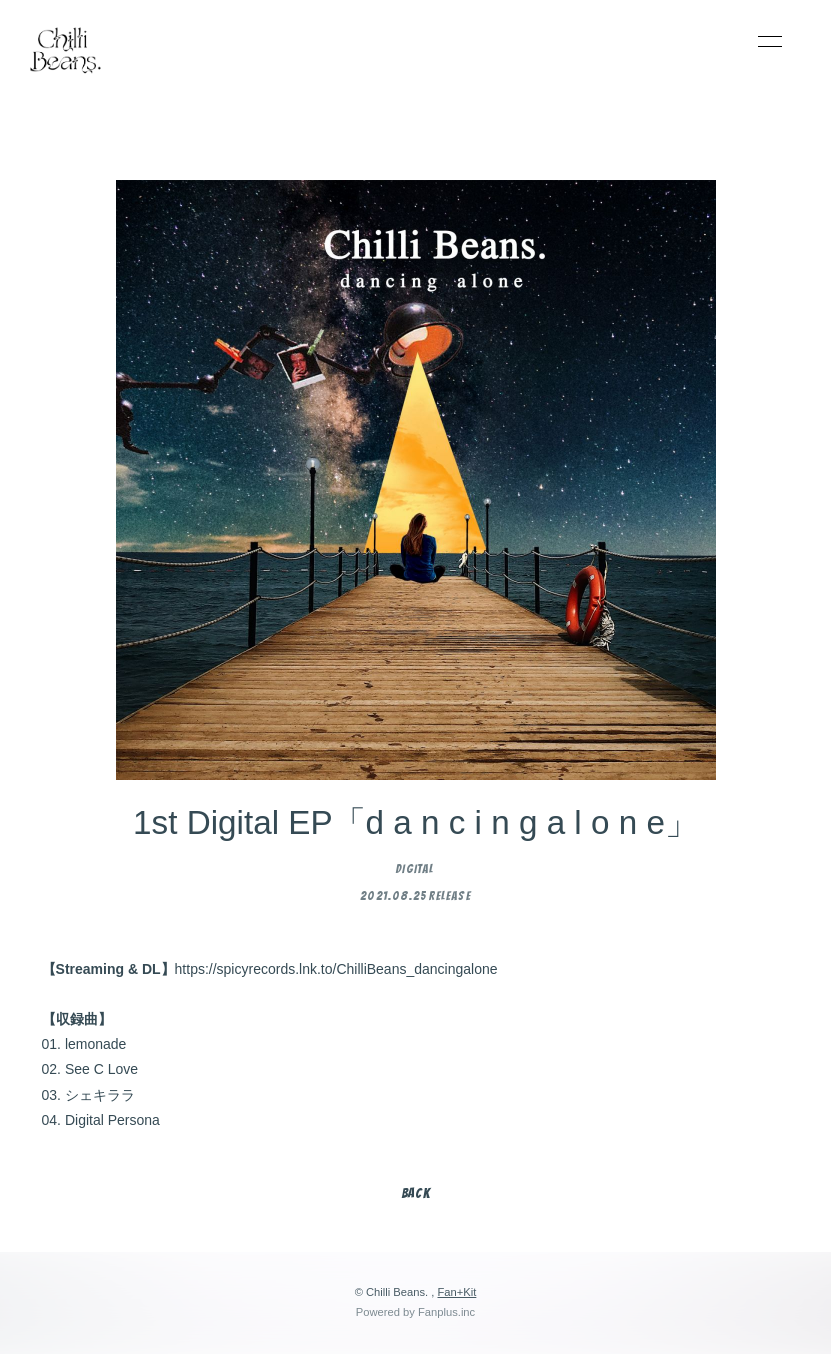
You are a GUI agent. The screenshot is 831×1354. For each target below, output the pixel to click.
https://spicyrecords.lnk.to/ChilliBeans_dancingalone (336, 969)
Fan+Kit (456, 1292)
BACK (416, 1193)
